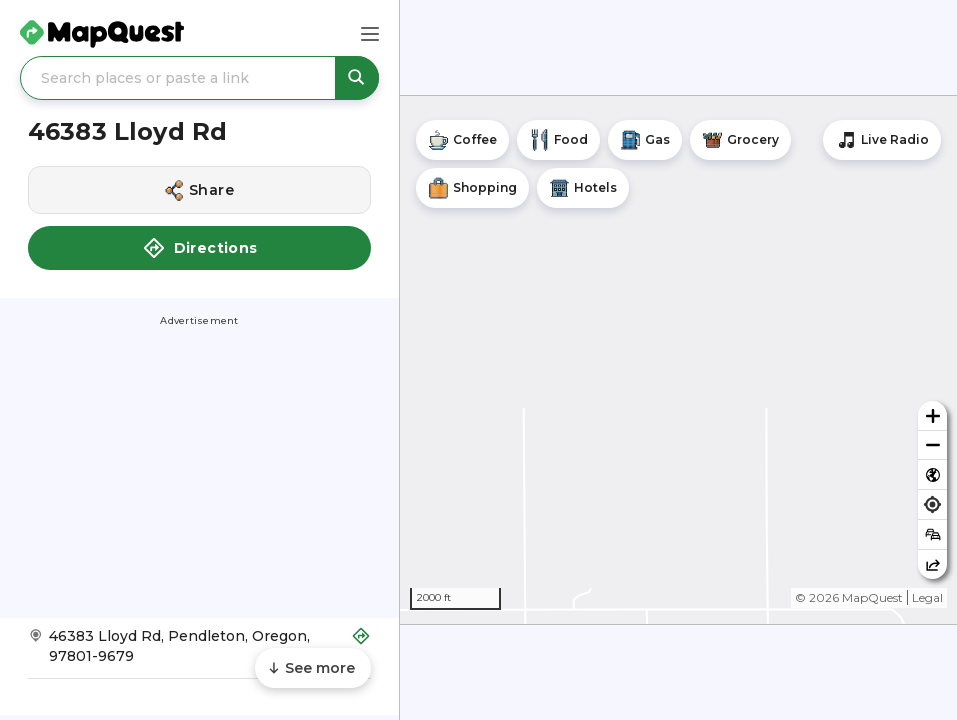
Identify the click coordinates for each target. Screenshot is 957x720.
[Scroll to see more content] (313, 668)
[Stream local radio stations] (882, 140)
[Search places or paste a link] (199, 78)
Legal (927, 597)
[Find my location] (932, 504)
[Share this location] (199, 190)
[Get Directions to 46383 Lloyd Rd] (199, 652)
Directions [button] (200, 248)
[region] (678, 360)
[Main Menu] (370, 34)
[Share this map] (932, 564)
